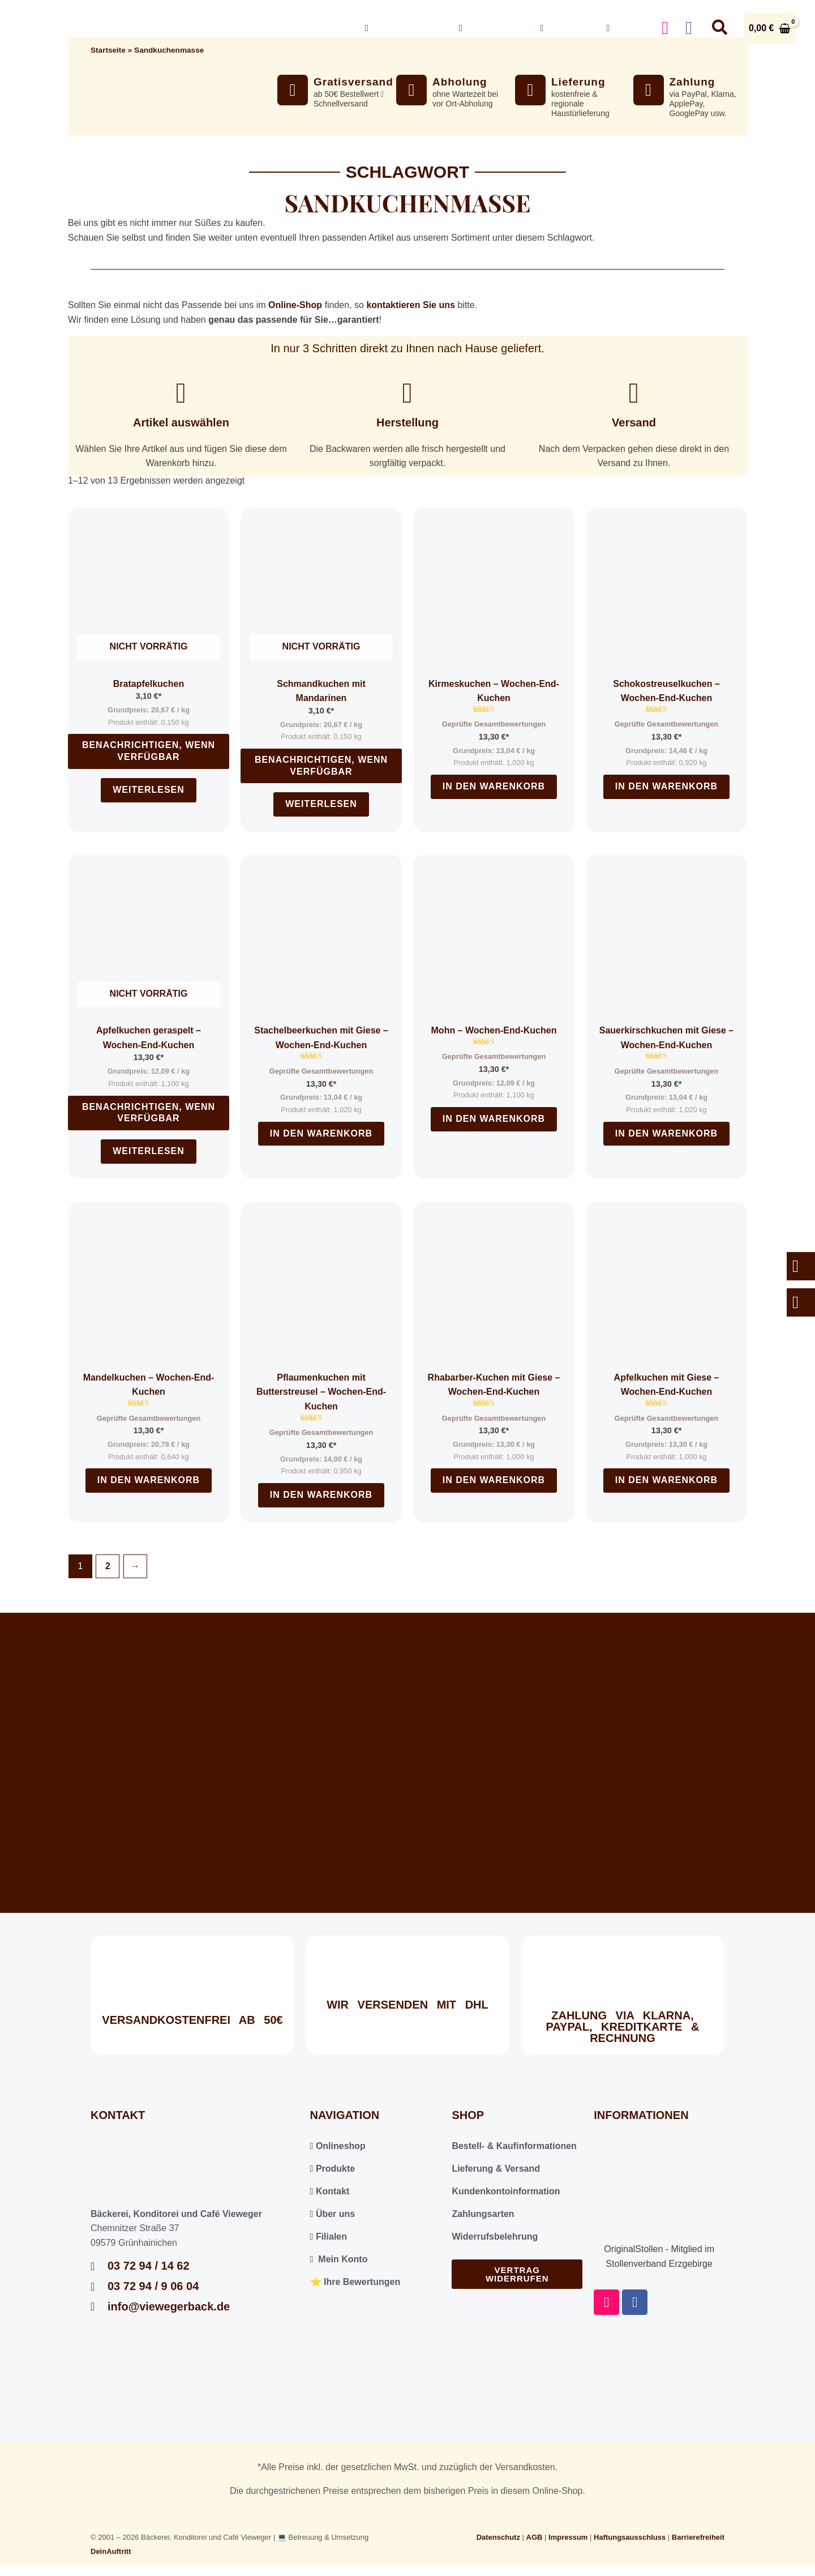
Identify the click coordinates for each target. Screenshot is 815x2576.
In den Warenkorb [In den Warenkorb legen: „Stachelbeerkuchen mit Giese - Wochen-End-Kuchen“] (321, 1133)
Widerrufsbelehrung (495, 2236)
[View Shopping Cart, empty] (769, 28)
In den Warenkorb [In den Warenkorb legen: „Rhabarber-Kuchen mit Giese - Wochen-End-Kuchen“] (494, 1480)
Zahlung (692, 82)
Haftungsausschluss (630, 2537)
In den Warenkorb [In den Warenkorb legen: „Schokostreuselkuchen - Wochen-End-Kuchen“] (666, 786)
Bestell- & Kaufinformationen (514, 2146)
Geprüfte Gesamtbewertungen (494, 724)
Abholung (459, 82)
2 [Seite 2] (107, 1566)
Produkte (332, 2168)
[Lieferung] (530, 90)
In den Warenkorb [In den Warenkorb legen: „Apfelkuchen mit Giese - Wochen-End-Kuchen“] (666, 1480)
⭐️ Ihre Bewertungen (355, 2282)
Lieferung (578, 82)
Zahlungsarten (483, 2214)
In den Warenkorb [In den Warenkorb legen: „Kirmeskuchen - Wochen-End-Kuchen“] (494, 786)
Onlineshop (403, 28)
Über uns (491, 28)
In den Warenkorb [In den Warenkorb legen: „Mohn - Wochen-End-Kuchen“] (494, 1118)
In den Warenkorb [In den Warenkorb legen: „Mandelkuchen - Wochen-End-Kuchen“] (148, 1480)
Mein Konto (339, 2259)
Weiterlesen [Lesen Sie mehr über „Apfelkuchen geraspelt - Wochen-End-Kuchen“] (149, 1151)
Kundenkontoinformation (506, 2191)
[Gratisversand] (292, 90)
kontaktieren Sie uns (410, 305)
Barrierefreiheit (698, 2537)
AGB (534, 2537)
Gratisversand (353, 82)
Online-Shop (295, 305)
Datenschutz (498, 2537)
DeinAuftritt (111, 2551)
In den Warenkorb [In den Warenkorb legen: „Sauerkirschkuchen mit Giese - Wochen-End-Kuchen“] (666, 1133)
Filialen (328, 2236)
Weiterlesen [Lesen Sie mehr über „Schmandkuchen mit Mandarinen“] (321, 804)
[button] (436, 28)
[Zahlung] (648, 90)
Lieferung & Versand (496, 2168)
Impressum (567, 2537)
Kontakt (564, 28)
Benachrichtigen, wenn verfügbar (148, 751)
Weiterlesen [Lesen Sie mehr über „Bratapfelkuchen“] (149, 789)
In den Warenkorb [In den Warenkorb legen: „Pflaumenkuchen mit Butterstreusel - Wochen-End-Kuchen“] (321, 1495)
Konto (625, 28)
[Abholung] (411, 90)
